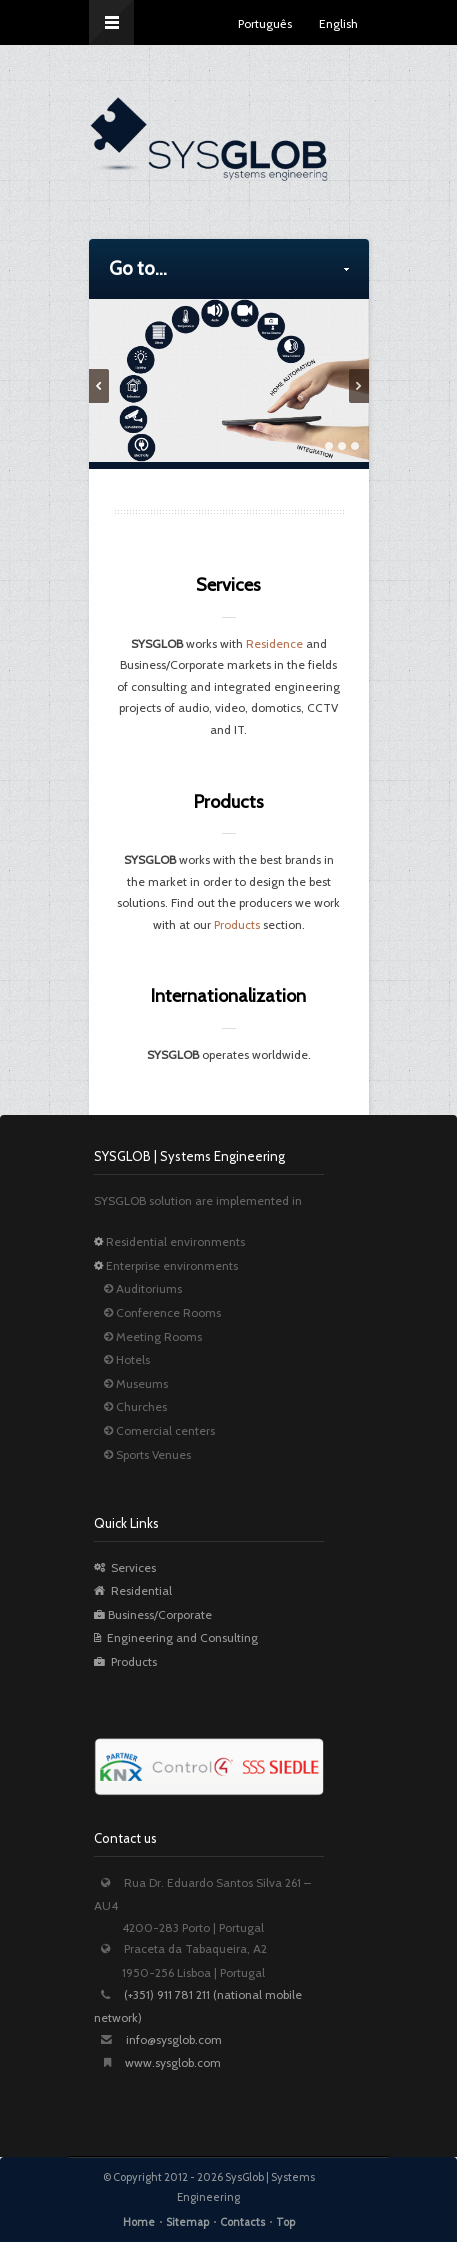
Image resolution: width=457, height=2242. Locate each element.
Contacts (242, 2222)
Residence (274, 643)
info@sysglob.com (174, 2039)
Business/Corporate (153, 1614)
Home (139, 2222)
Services (125, 1567)
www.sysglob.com (173, 2062)
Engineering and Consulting (176, 1637)
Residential (133, 1590)
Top (285, 2222)
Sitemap (187, 2222)
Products (237, 924)
